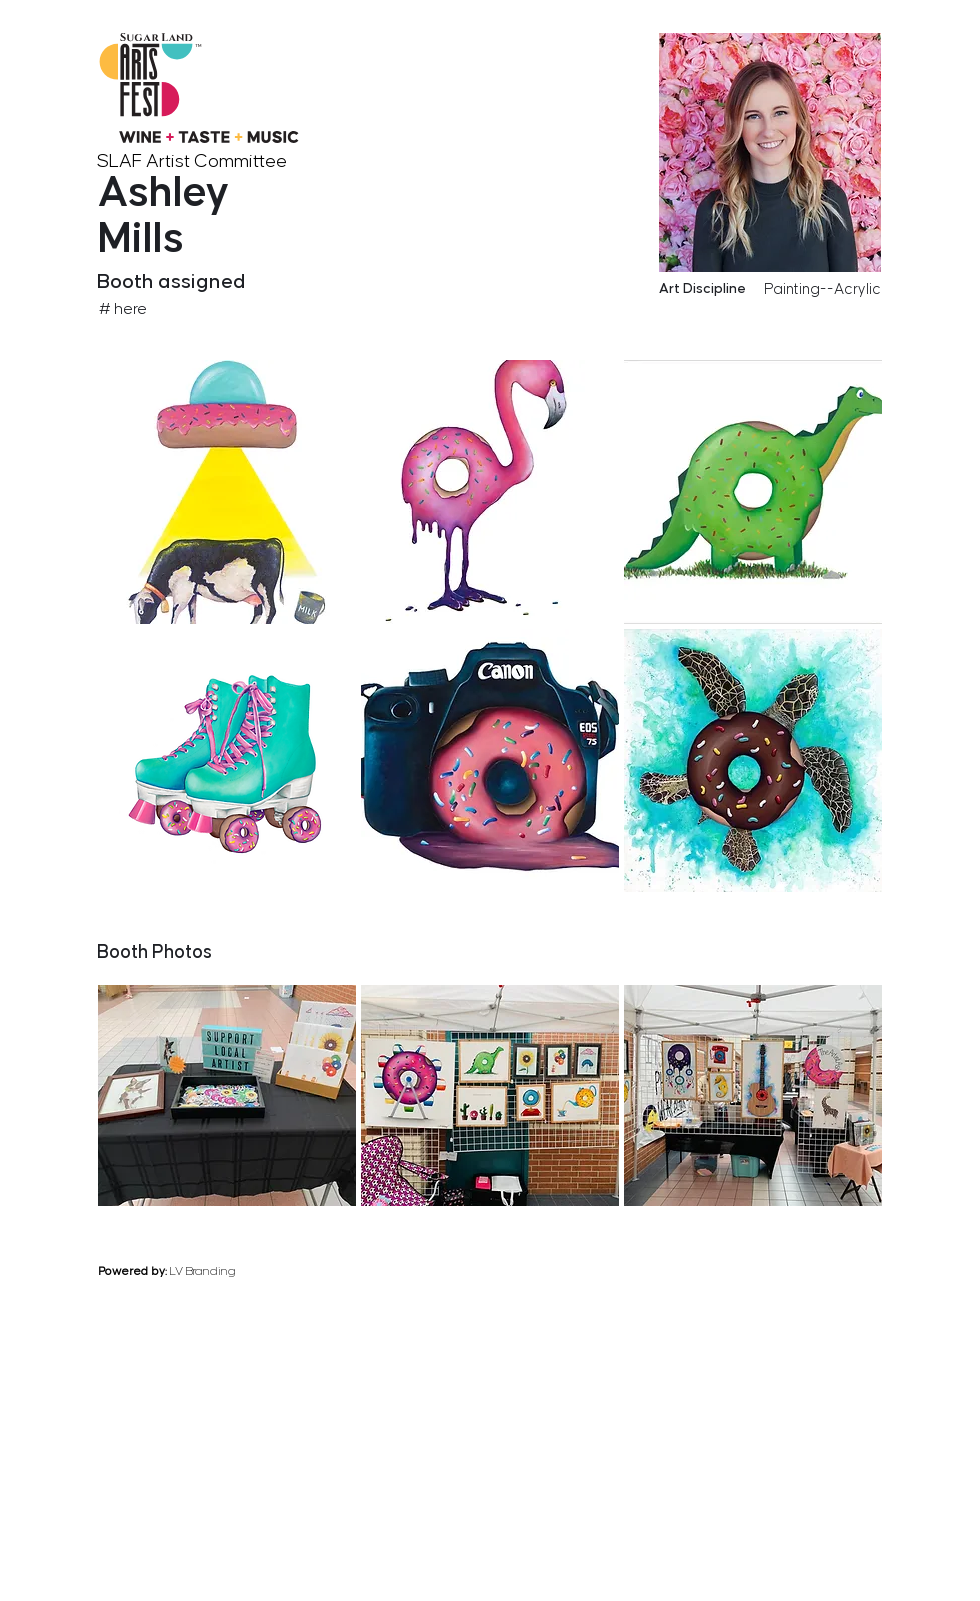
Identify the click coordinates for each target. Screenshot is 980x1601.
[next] (877, 906)
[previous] (797, 906)
